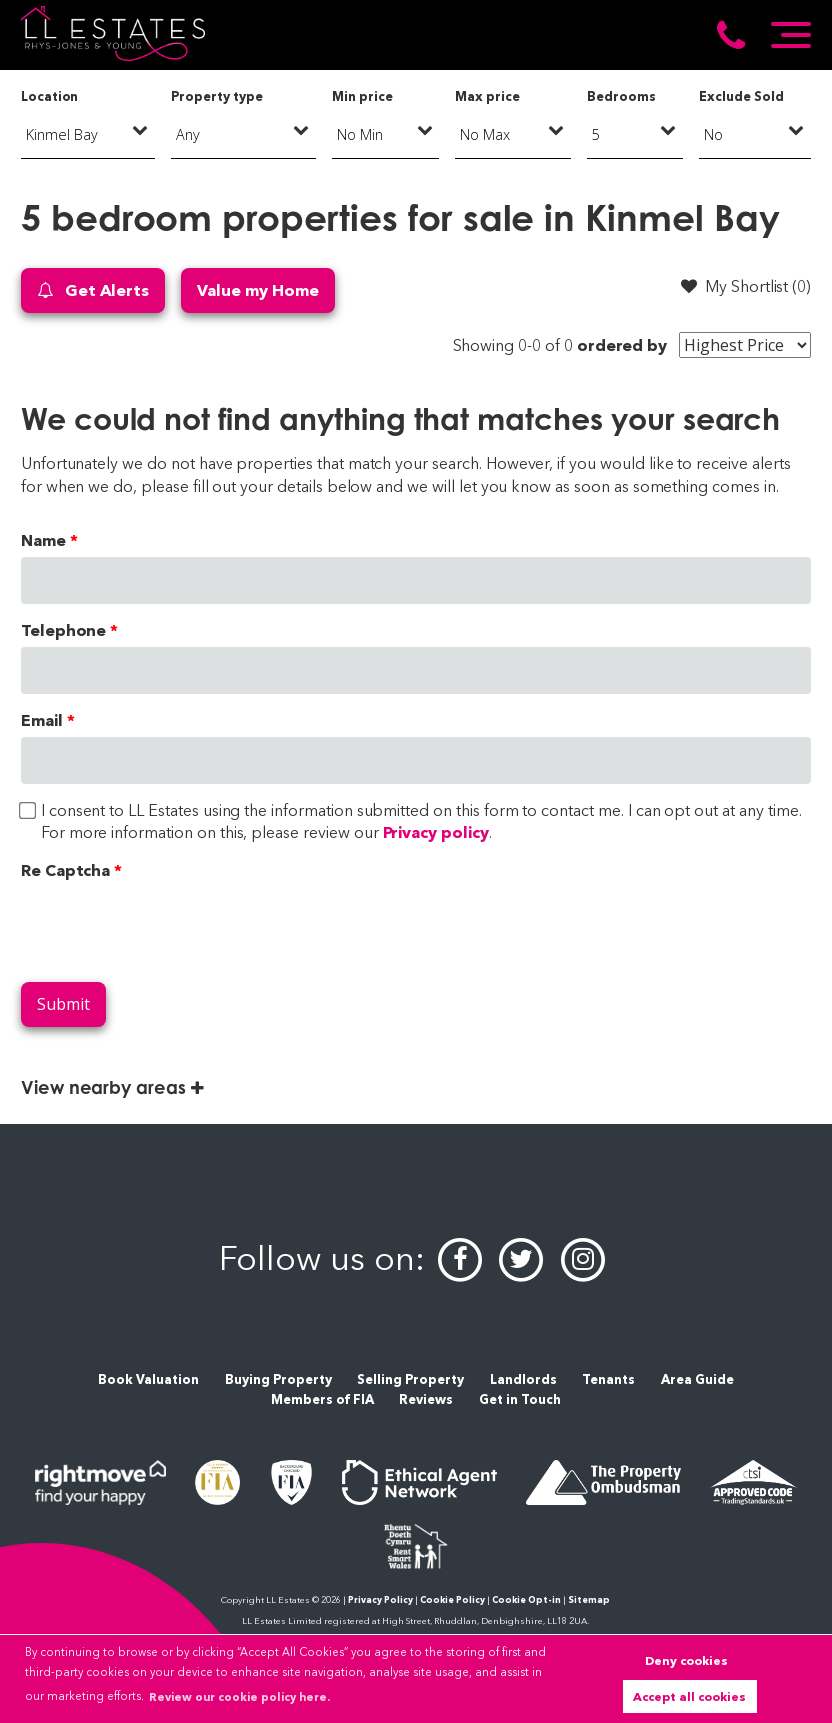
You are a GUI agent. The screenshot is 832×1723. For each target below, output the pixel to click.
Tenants (608, 1379)
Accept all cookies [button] (689, 1696)
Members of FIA (322, 1399)
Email (42, 720)
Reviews (426, 1399)
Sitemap (589, 1599)
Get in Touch (520, 1399)
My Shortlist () (746, 286)
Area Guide (697, 1379)
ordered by (622, 345)
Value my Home (257, 290)
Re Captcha (66, 870)
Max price (487, 96)
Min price (362, 96)
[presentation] (173, 927)
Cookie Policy (452, 1599)
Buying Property (278, 1379)
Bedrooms (621, 96)
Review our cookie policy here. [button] (239, 1697)
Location (50, 96)
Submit (63, 1004)
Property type (216, 96)
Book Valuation (148, 1379)
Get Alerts (93, 290)
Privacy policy (436, 832)
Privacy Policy (380, 1599)
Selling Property (410, 1379)
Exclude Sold (741, 96)
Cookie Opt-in (526, 1599)
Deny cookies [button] (686, 1660)
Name (43, 540)
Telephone (64, 630)
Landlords (523, 1379)
